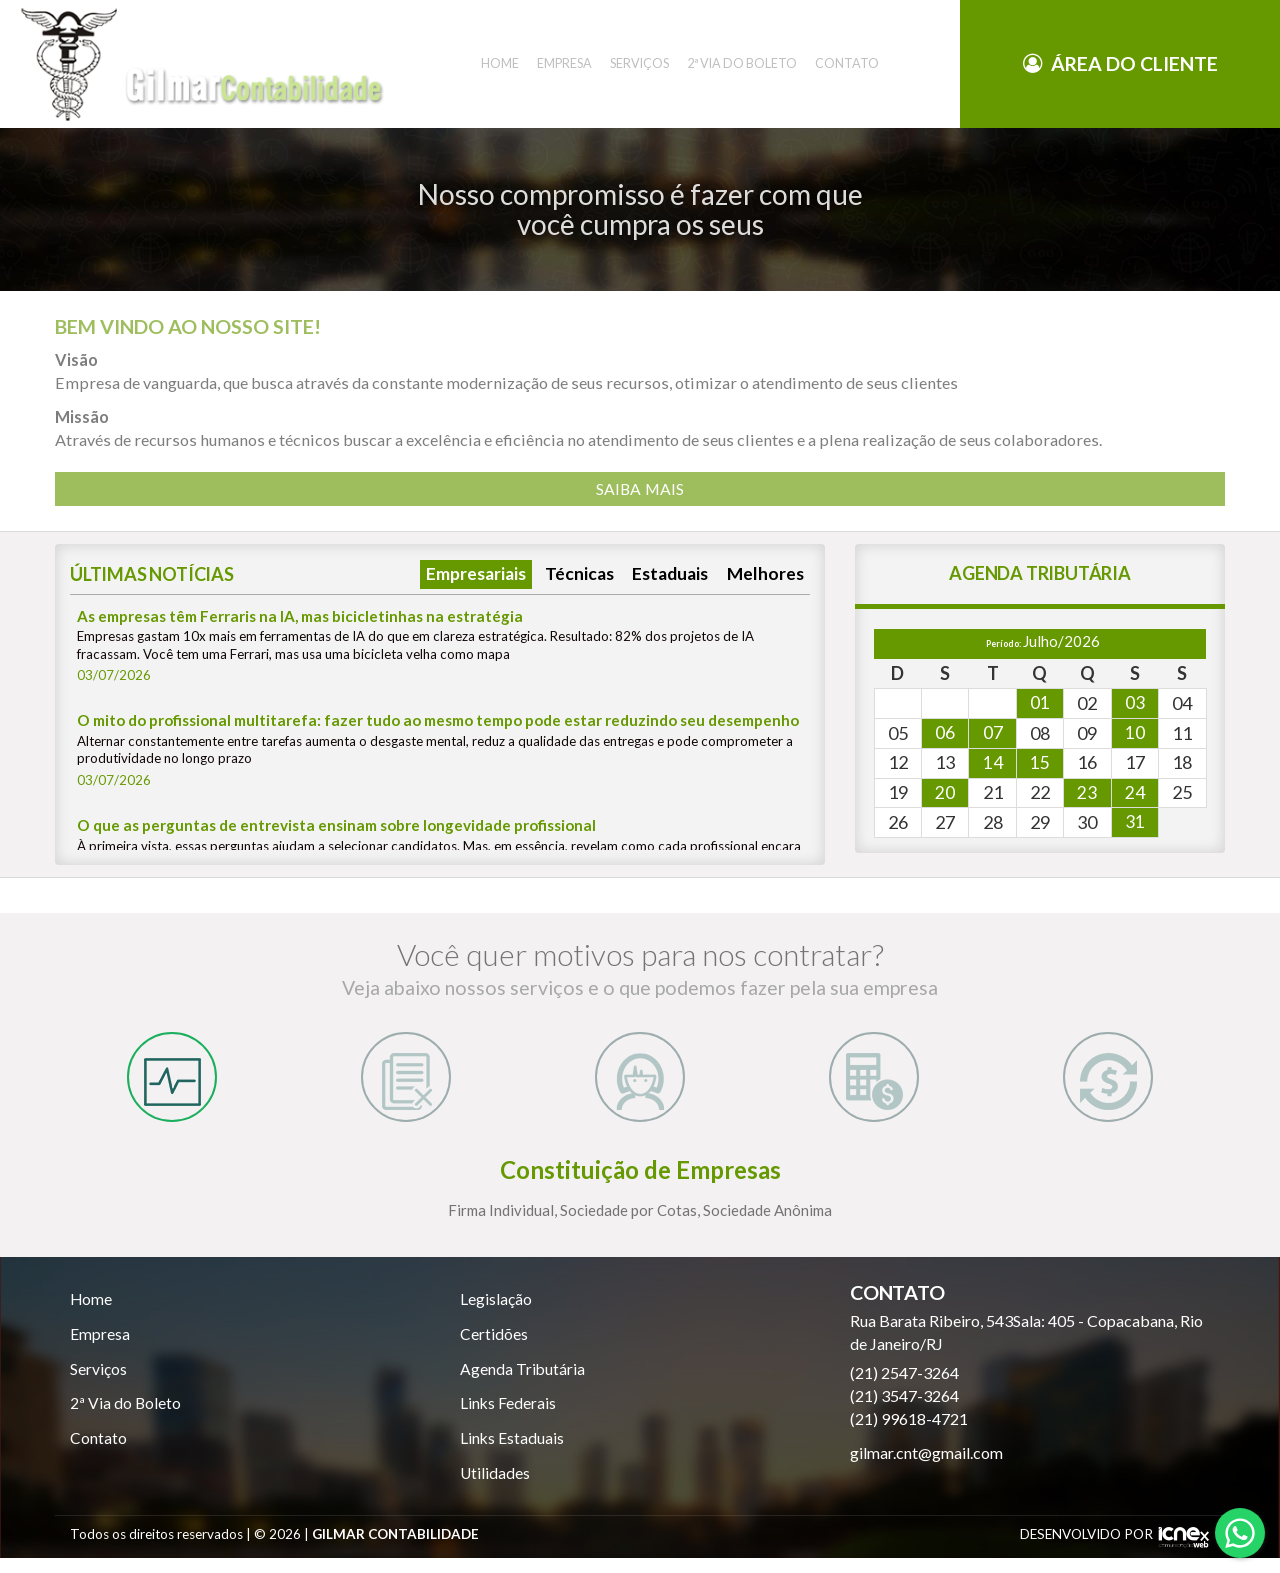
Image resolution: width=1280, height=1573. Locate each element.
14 (993, 765)
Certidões (494, 1345)
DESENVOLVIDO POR (1086, 1549)
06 (945, 734)
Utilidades (495, 1487)
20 (945, 795)
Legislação (496, 1310)
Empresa (100, 1345)
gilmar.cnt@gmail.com (926, 1463)
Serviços (98, 1381)
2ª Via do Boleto (126, 1416)
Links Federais (508, 1416)
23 (1087, 795)
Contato (98, 1451)
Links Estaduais (512, 1451)
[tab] (172, 1083)
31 (1135, 825)
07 (993, 734)
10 (1135, 734)
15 (1040, 765)
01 (1040, 704)
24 (1135, 795)
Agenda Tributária (523, 1381)
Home (91, 1310)
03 (1135, 704)
